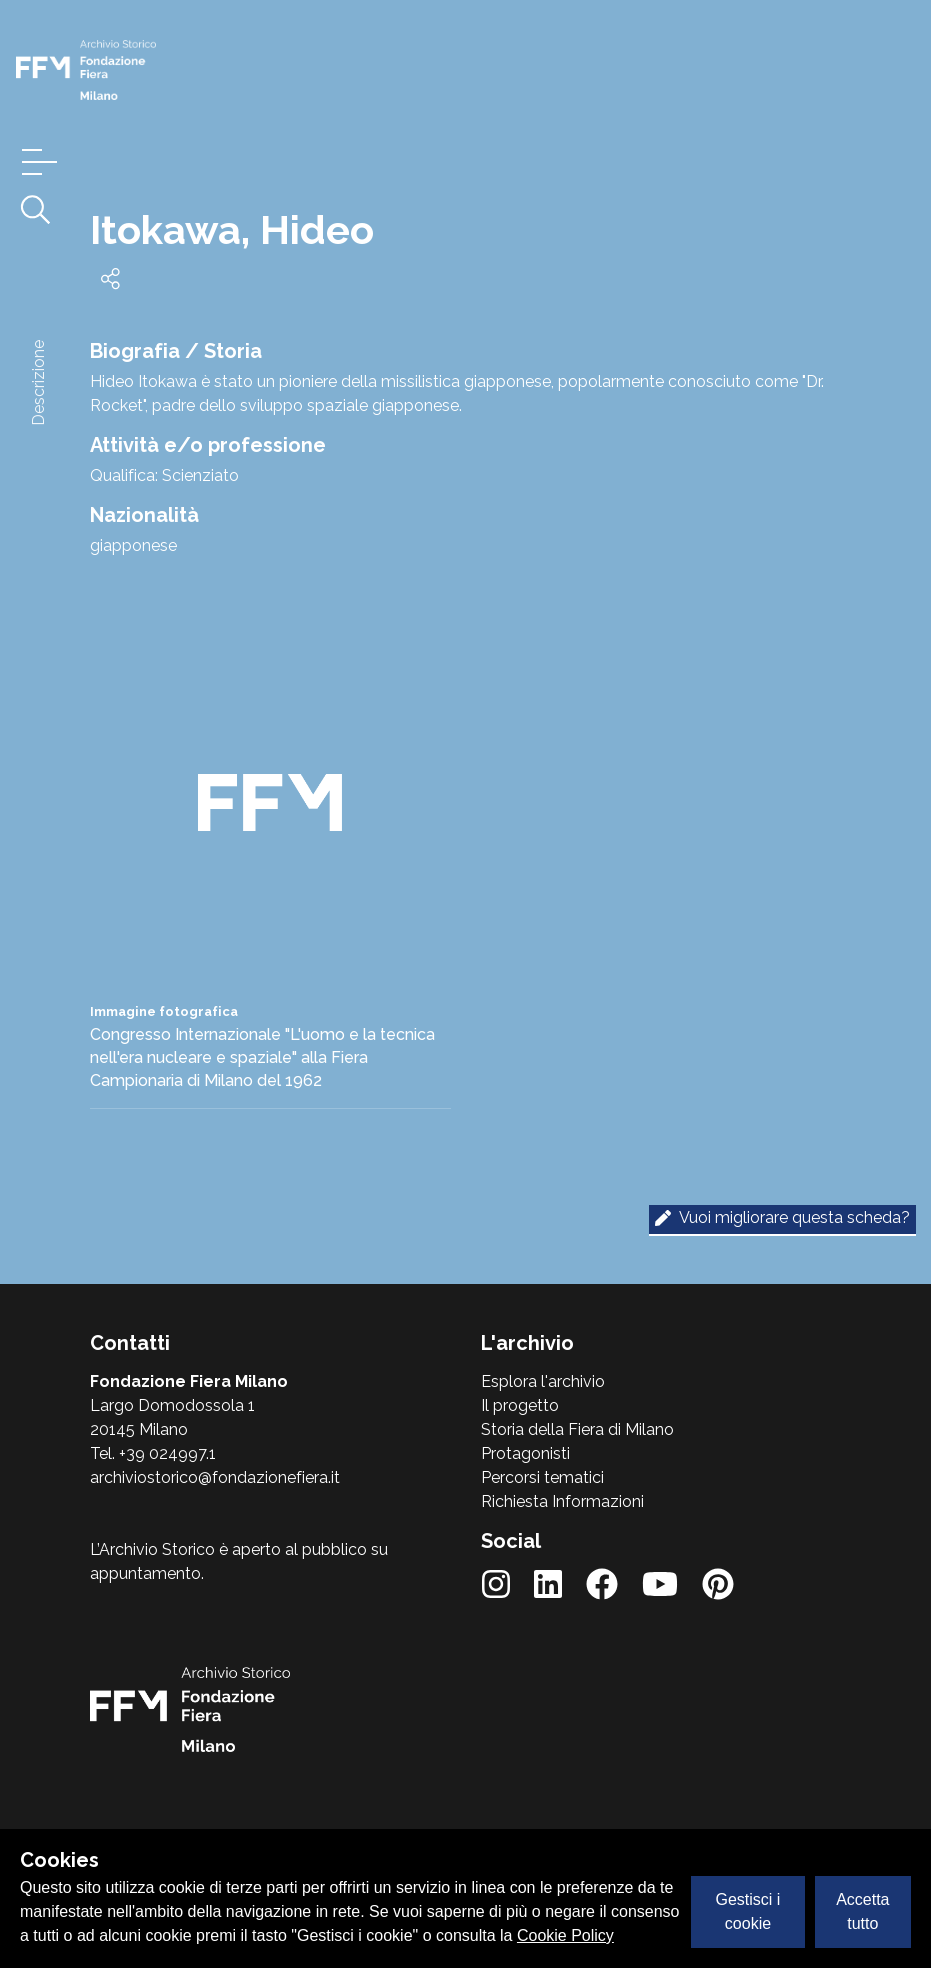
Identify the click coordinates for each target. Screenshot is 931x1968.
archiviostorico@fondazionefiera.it (215, 1477)
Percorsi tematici (542, 1477)
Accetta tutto (862, 1911)
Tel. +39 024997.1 (153, 1453)
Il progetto (520, 1405)
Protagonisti (525, 1453)
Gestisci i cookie (748, 1911)
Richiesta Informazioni (562, 1501)
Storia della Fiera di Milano (577, 1429)
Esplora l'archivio (543, 1381)
